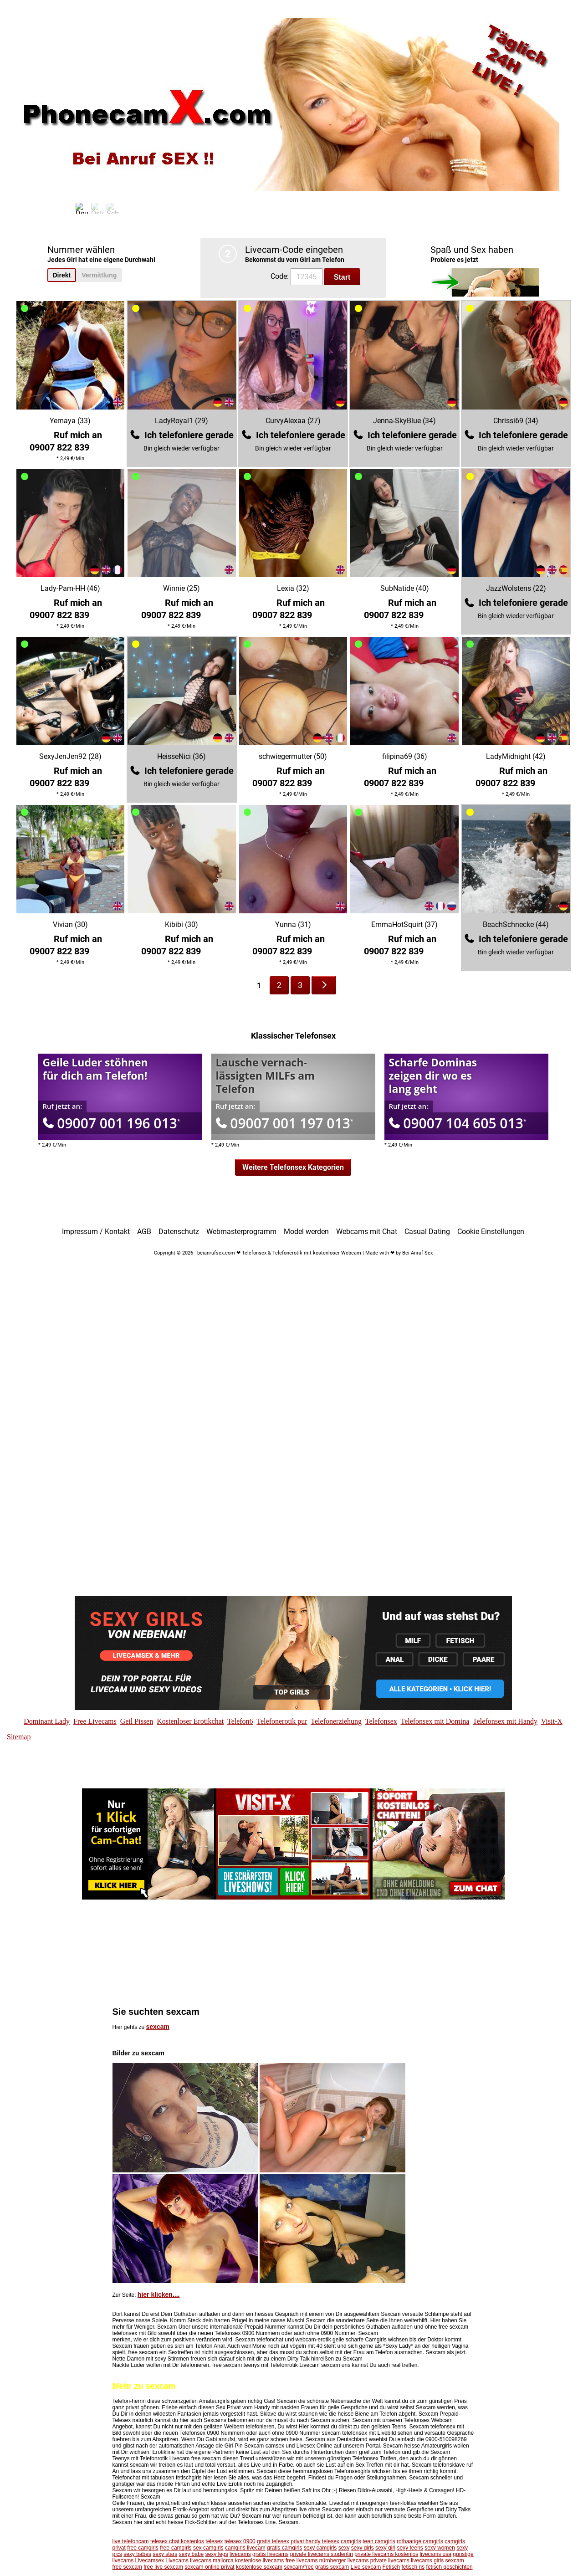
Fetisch (391, 2567)
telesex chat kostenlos (177, 2541)
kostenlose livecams (259, 2560)
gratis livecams (270, 2554)
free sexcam (127, 2567)
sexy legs (216, 2554)
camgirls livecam (245, 2548)
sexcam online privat (209, 2567)
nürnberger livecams (344, 2560)
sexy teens (410, 2548)
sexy (344, 2548)
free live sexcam (163, 2567)
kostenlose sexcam (259, 2567)
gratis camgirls (284, 2548)
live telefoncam (131, 2541)
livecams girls (427, 2560)
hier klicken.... (159, 2294)
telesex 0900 (240, 2541)
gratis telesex (273, 2541)
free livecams (302, 2560)
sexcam (157, 2026)
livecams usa (435, 2554)
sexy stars (165, 2554)
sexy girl (385, 2548)
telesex (214, 2541)
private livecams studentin (321, 2554)
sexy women (439, 2548)
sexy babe (191, 2554)
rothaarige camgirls (420, 2541)
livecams (240, 2554)
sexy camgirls (320, 2548)
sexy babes (137, 2554)
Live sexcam (365, 2567)
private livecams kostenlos (386, 2554)
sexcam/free (298, 2567)
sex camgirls (208, 2548)
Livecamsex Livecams (162, 2560)
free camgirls (143, 2548)
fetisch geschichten (449, 2567)
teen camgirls (379, 2541)
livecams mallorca (211, 2560)
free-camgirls (175, 2548)
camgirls (351, 2541)
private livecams (389, 2560)
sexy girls (362, 2548)
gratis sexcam (332, 2567)
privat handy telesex (315, 2541)
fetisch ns (413, 2567)
